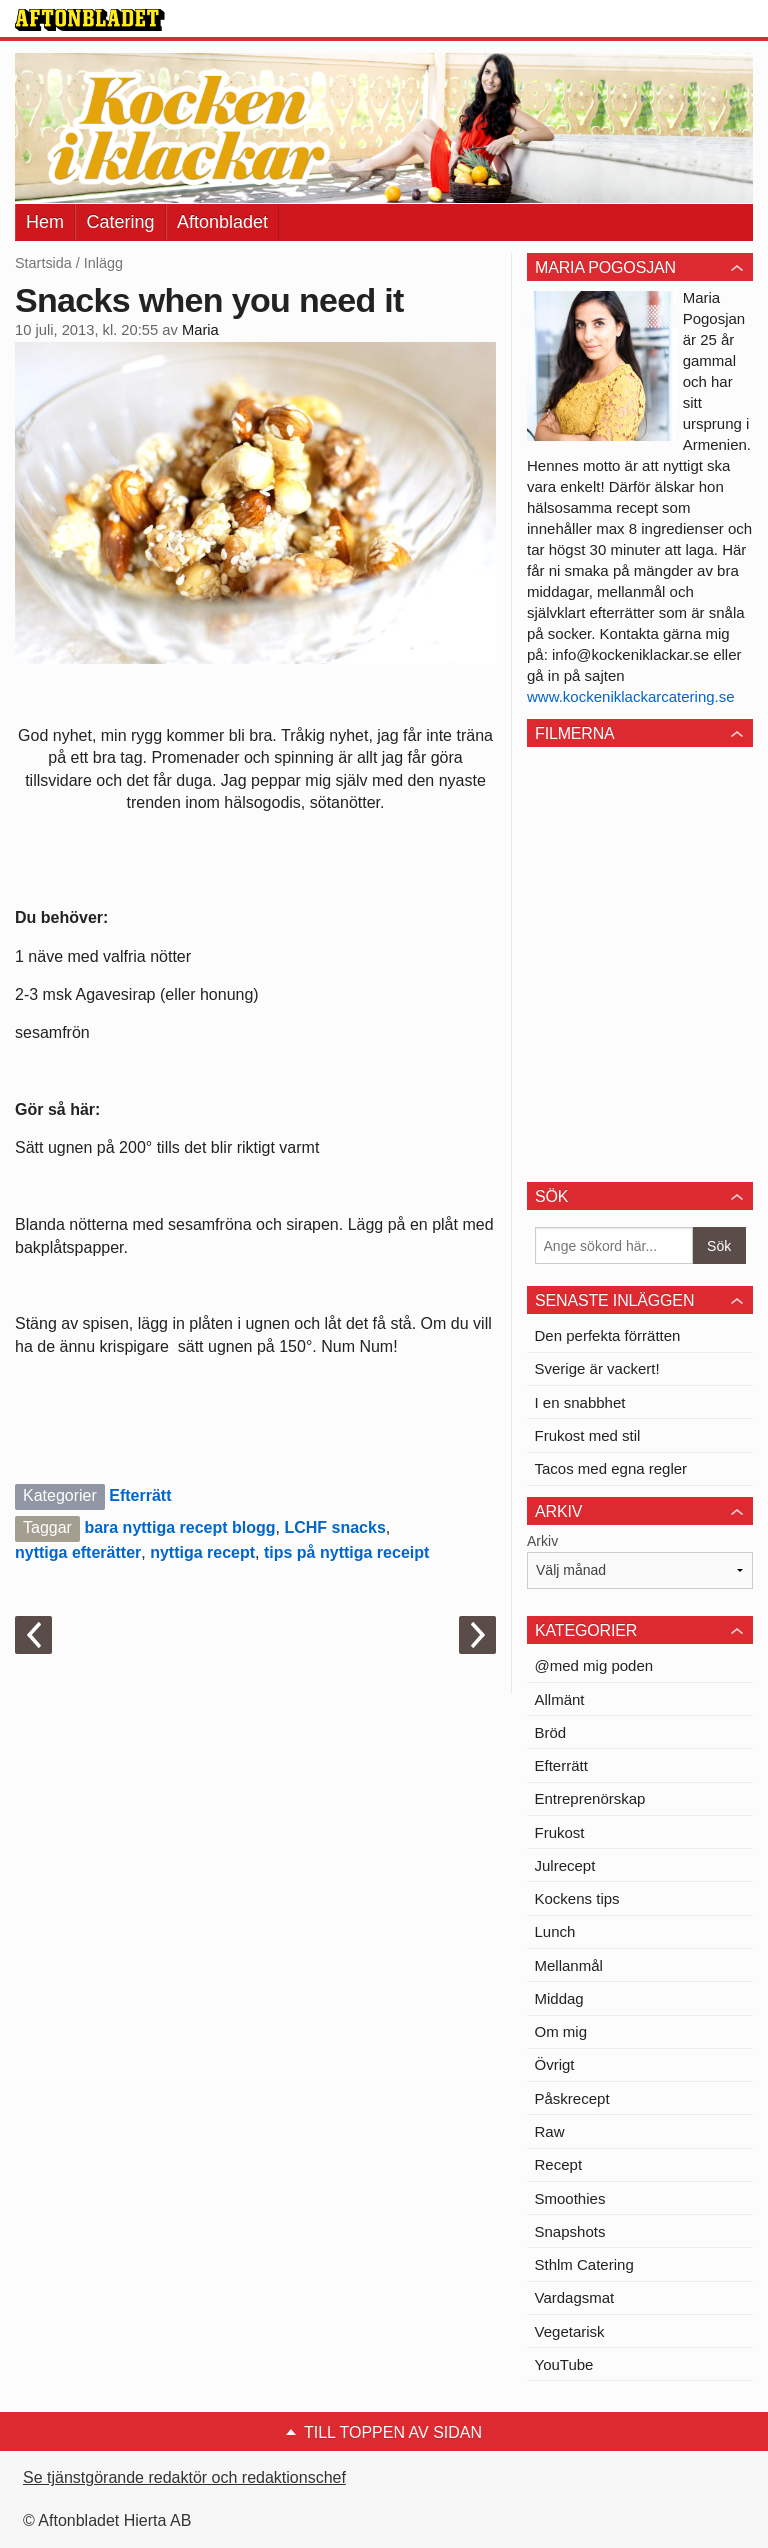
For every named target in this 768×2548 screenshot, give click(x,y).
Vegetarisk (570, 2331)
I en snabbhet (580, 1402)
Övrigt (555, 2064)
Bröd (551, 1732)
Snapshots (570, 2231)
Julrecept (565, 1865)
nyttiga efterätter (78, 1552)
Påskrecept (572, 2098)
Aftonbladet (222, 222)
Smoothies (570, 2198)
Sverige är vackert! (597, 1368)
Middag (559, 1998)
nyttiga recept (202, 1552)
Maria (200, 330)
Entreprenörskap (590, 1798)
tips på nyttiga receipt (346, 1552)
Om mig (561, 2031)
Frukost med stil (588, 1435)
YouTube (564, 2364)
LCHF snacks (334, 1527)
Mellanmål (569, 1965)
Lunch (555, 1931)
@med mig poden (594, 1665)
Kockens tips (577, 1898)
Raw (550, 2131)
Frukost (560, 1832)
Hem (45, 222)
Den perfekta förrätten (608, 1335)
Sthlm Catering (584, 2264)
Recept (559, 2164)
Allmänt (560, 1699)
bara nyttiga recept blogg (179, 1527)
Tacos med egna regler (611, 1468)
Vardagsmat (575, 2297)
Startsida (43, 263)
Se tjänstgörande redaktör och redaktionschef (184, 2477)
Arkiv (542, 1541)
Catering (120, 222)
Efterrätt (140, 1495)
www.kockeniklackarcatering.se (631, 696)
